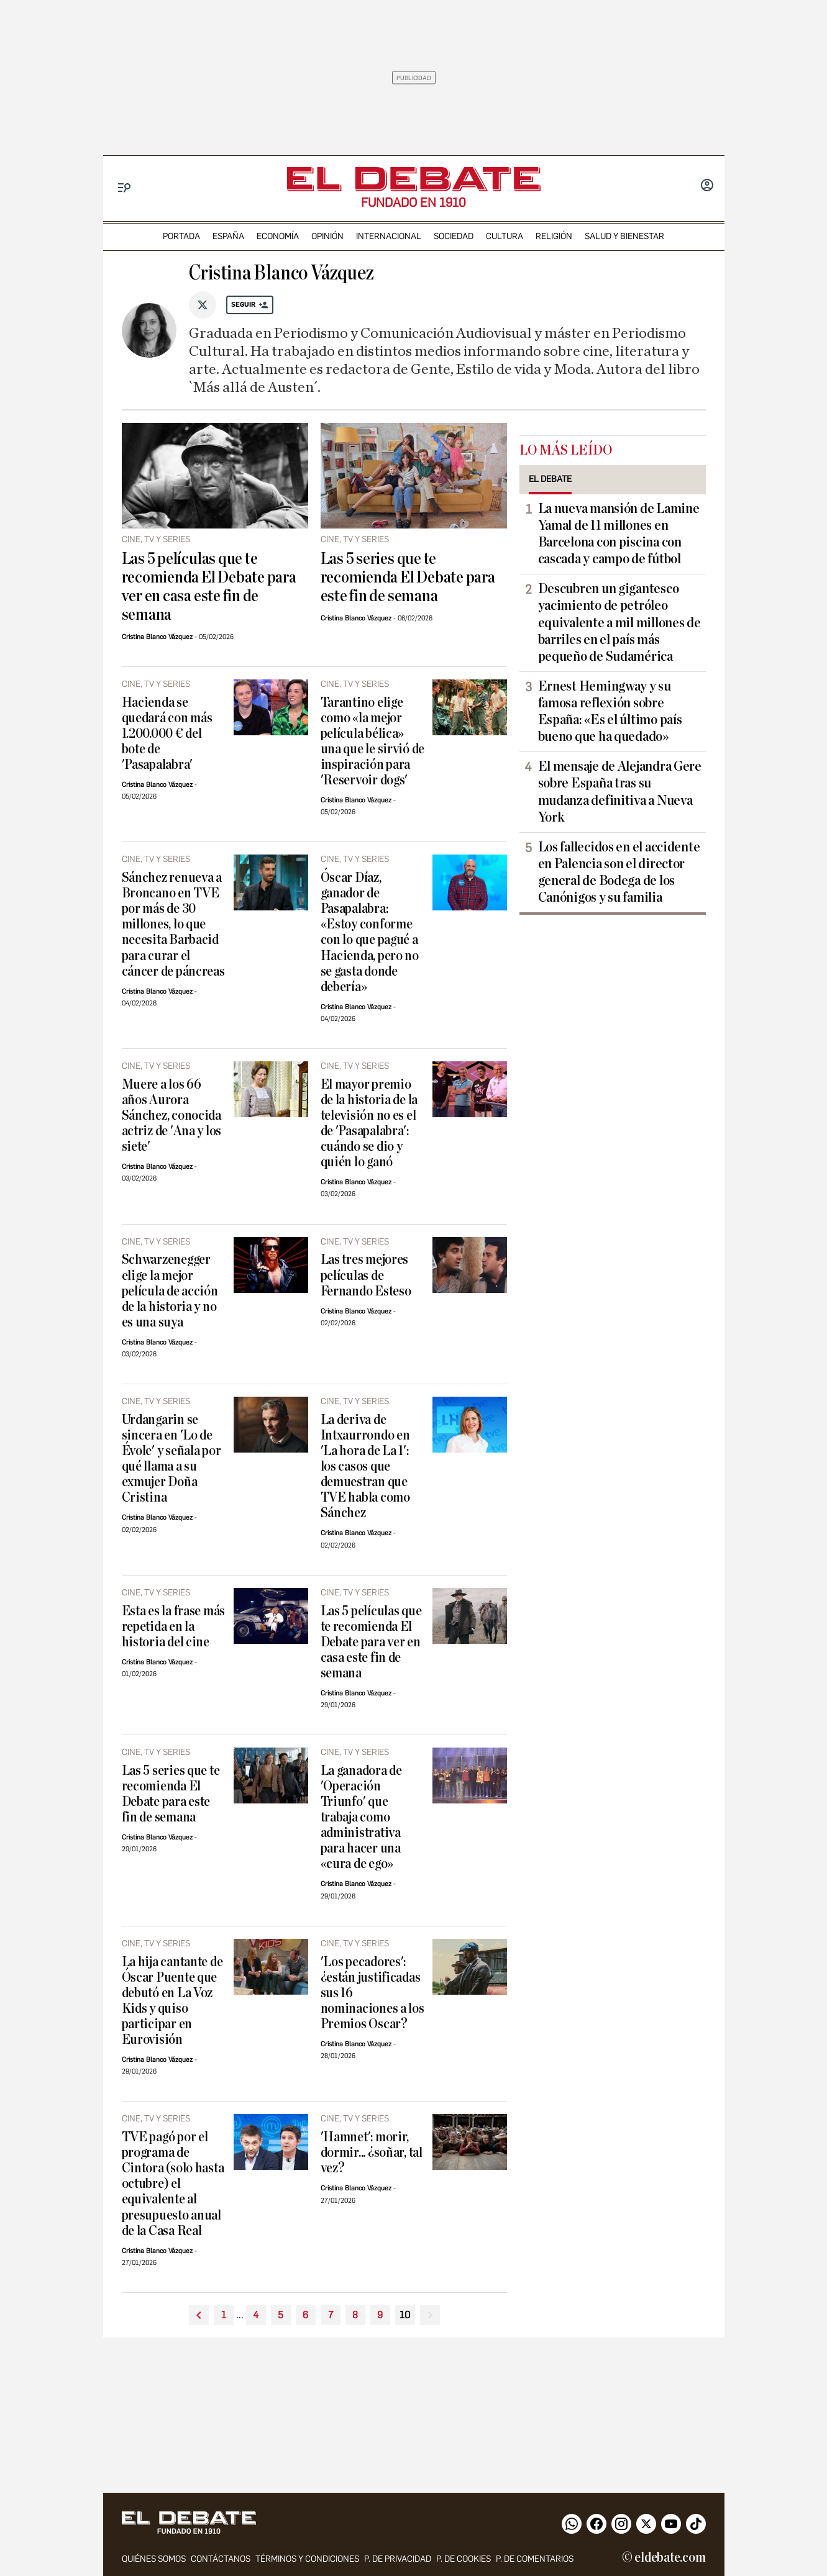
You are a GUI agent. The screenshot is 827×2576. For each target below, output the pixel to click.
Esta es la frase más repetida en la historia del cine (174, 1626)
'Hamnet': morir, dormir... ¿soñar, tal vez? (372, 2152)
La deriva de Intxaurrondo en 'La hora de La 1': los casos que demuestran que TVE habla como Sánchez (365, 1466)
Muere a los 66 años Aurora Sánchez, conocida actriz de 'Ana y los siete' (172, 1115)
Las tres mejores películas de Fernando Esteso (366, 1275)
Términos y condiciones (307, 2559)
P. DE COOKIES (463, 2559)
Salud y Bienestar (624, 236)
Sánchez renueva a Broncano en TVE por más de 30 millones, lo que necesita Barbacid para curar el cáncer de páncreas (173, 924)
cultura (504, 236)
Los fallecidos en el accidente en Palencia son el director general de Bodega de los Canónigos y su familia (619, 872)
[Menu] (124, 188)
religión (554, 236)
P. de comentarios (534, 2559)
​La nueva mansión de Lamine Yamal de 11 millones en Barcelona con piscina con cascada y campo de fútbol (619, 533)
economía (278, 236)
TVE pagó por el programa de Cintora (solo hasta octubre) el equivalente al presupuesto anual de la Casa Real (173, 2184)
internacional (388, 236)
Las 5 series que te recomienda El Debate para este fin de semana (408, 577)
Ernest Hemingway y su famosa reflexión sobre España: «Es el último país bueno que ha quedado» (610, 711)
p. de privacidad (397, 2559)
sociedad (453, 236)
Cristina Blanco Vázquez (157, 637)
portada (181, 236)
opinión (327, 236)
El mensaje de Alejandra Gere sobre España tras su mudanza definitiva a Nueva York (619, 791)
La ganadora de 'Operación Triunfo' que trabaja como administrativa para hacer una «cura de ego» (361, 1817)
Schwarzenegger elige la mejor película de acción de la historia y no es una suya (170, 1291)
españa (228, 236)
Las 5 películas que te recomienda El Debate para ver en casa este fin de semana (209, 587)
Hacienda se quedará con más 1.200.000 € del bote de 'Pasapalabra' (167, 734)
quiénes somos (154, 2559)
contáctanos (220, 2559)
